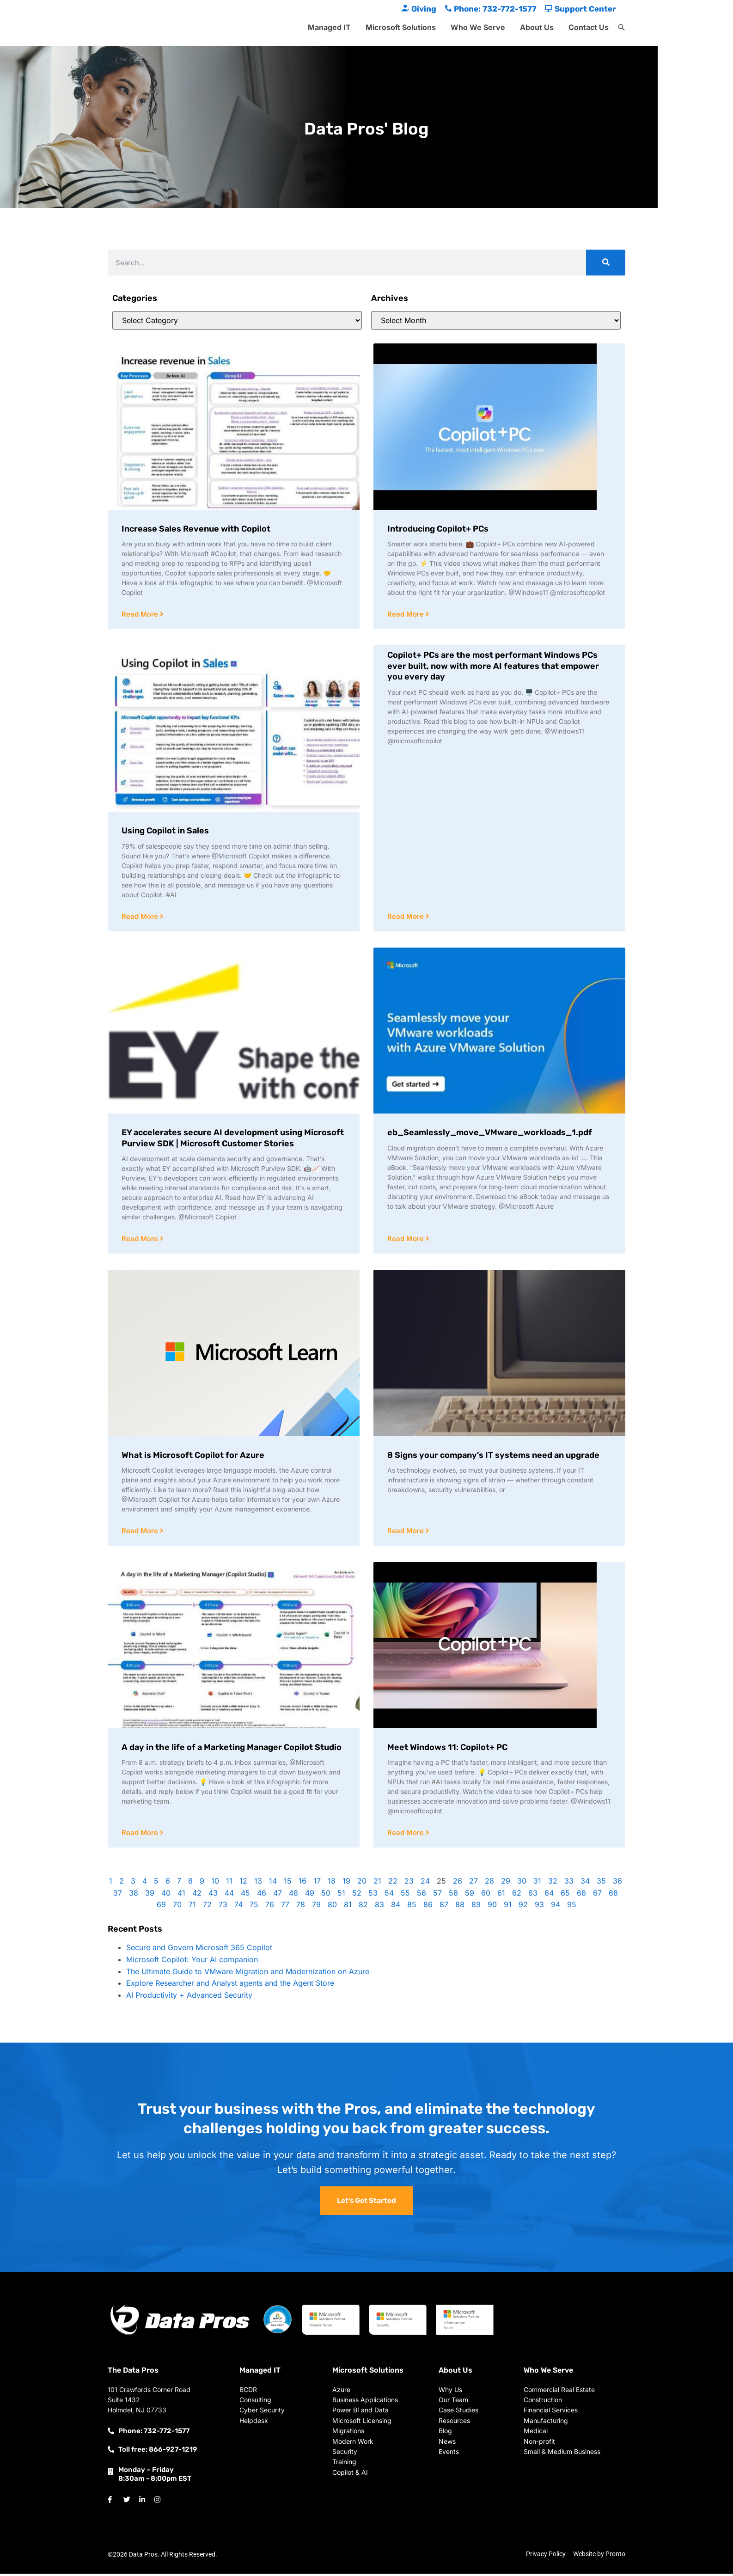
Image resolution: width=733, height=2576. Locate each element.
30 (521, 1883)
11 (229, 1883)
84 (395, 1906)
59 (469, 1895)
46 (261, 1895)
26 (457, 1883)
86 (428, 1906)
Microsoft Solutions (401, 27)
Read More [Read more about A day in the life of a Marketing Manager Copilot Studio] (141, 1834)
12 (243, 1883)
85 (411, 1906)
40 (166, 1895)
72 (207, 1906)
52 (356, 1895)
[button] (621, 28)
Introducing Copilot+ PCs (438, 529)
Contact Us (588, 27)
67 (597, 1895)
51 (341, 1895)
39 (149, 1895)
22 (392, 1883)
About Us (537, 27)
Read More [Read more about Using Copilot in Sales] (141, 917)
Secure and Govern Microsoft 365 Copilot (199, 1949)
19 (346, 1883)
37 (117, 1895)
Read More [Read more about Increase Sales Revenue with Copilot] (141, 614)
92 (523, 1906)
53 (373, 1895)
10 (215, 1883)
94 (555, 1906)
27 (473, 1883)
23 (409, 1883)
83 (379, 1906)
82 (363, 1906)
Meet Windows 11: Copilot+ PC (447, 1749)
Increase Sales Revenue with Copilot (196, 529)
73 (223, 1906)
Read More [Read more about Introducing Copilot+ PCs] (406, 614)
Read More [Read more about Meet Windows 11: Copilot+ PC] (406, 1834)
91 (508, 1906)
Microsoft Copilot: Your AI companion (192, 1961)
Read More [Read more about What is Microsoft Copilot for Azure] (141, 1532)
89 (476, 1906)
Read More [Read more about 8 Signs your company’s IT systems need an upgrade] (406, 1532)
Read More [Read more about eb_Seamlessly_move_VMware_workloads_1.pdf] (406, 1240)
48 (293, 1895)
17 (317, 1883)
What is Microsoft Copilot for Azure (193, 1456)
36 (617, 1883)
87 (444, 1906)
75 (254, 1906)
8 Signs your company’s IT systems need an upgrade (493, 1456)
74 (238, 1906)
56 (421, 1895)
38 (133, 1895)
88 (459, 1906)
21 (377, 1883)
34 (585, 1883)
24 (425, 1883)
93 (539, 1906)
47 (277, 1895)
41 (181, 1895)
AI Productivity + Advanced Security (189, 1997)
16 (302, 1883)
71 (192, 1906)
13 (258, 1883)
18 (332, 1883)
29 (505, 1883)
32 (552, 1883)
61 (501, 1895)
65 (565, 1895)
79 (316, 1906)
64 (549, 1895)
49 (309, 1895)
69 (161, 1906)
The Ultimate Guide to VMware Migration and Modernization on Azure (247, 1973)
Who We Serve (478, 27)
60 (485, 1895)
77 (285, 1906)
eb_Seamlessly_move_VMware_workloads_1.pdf (489, 1133)
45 (245, 1895)
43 (213, 1895)
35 (601, 1883)
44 (229, 1895)
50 (325, 1895)
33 (569, 1883)
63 (533, 1895)
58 (453, 1895)
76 (269, 1906)
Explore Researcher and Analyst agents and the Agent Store (230, 1985)
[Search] (605, 262)
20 (361, 1883)
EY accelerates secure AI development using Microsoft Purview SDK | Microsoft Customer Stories (233, 1138)
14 (273, 1883)
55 (405, 1895)
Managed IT (329, 27)
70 (177, 1906)
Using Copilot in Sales (165, 831)
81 (348, 1906)
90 (492, 1906)
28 (489, 1883)
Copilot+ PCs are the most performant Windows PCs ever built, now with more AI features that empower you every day (493, 666)
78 (300, 1906)
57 (437, 1895)
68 (613, 1895)
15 (288, 1883)
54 (389, 1895)
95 (571, 1906)
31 (537, 1883)
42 (197, 1895)
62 (516, 1895)
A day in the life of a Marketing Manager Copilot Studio (232, 1749)
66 (581, 1895)
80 (332, 1906)
